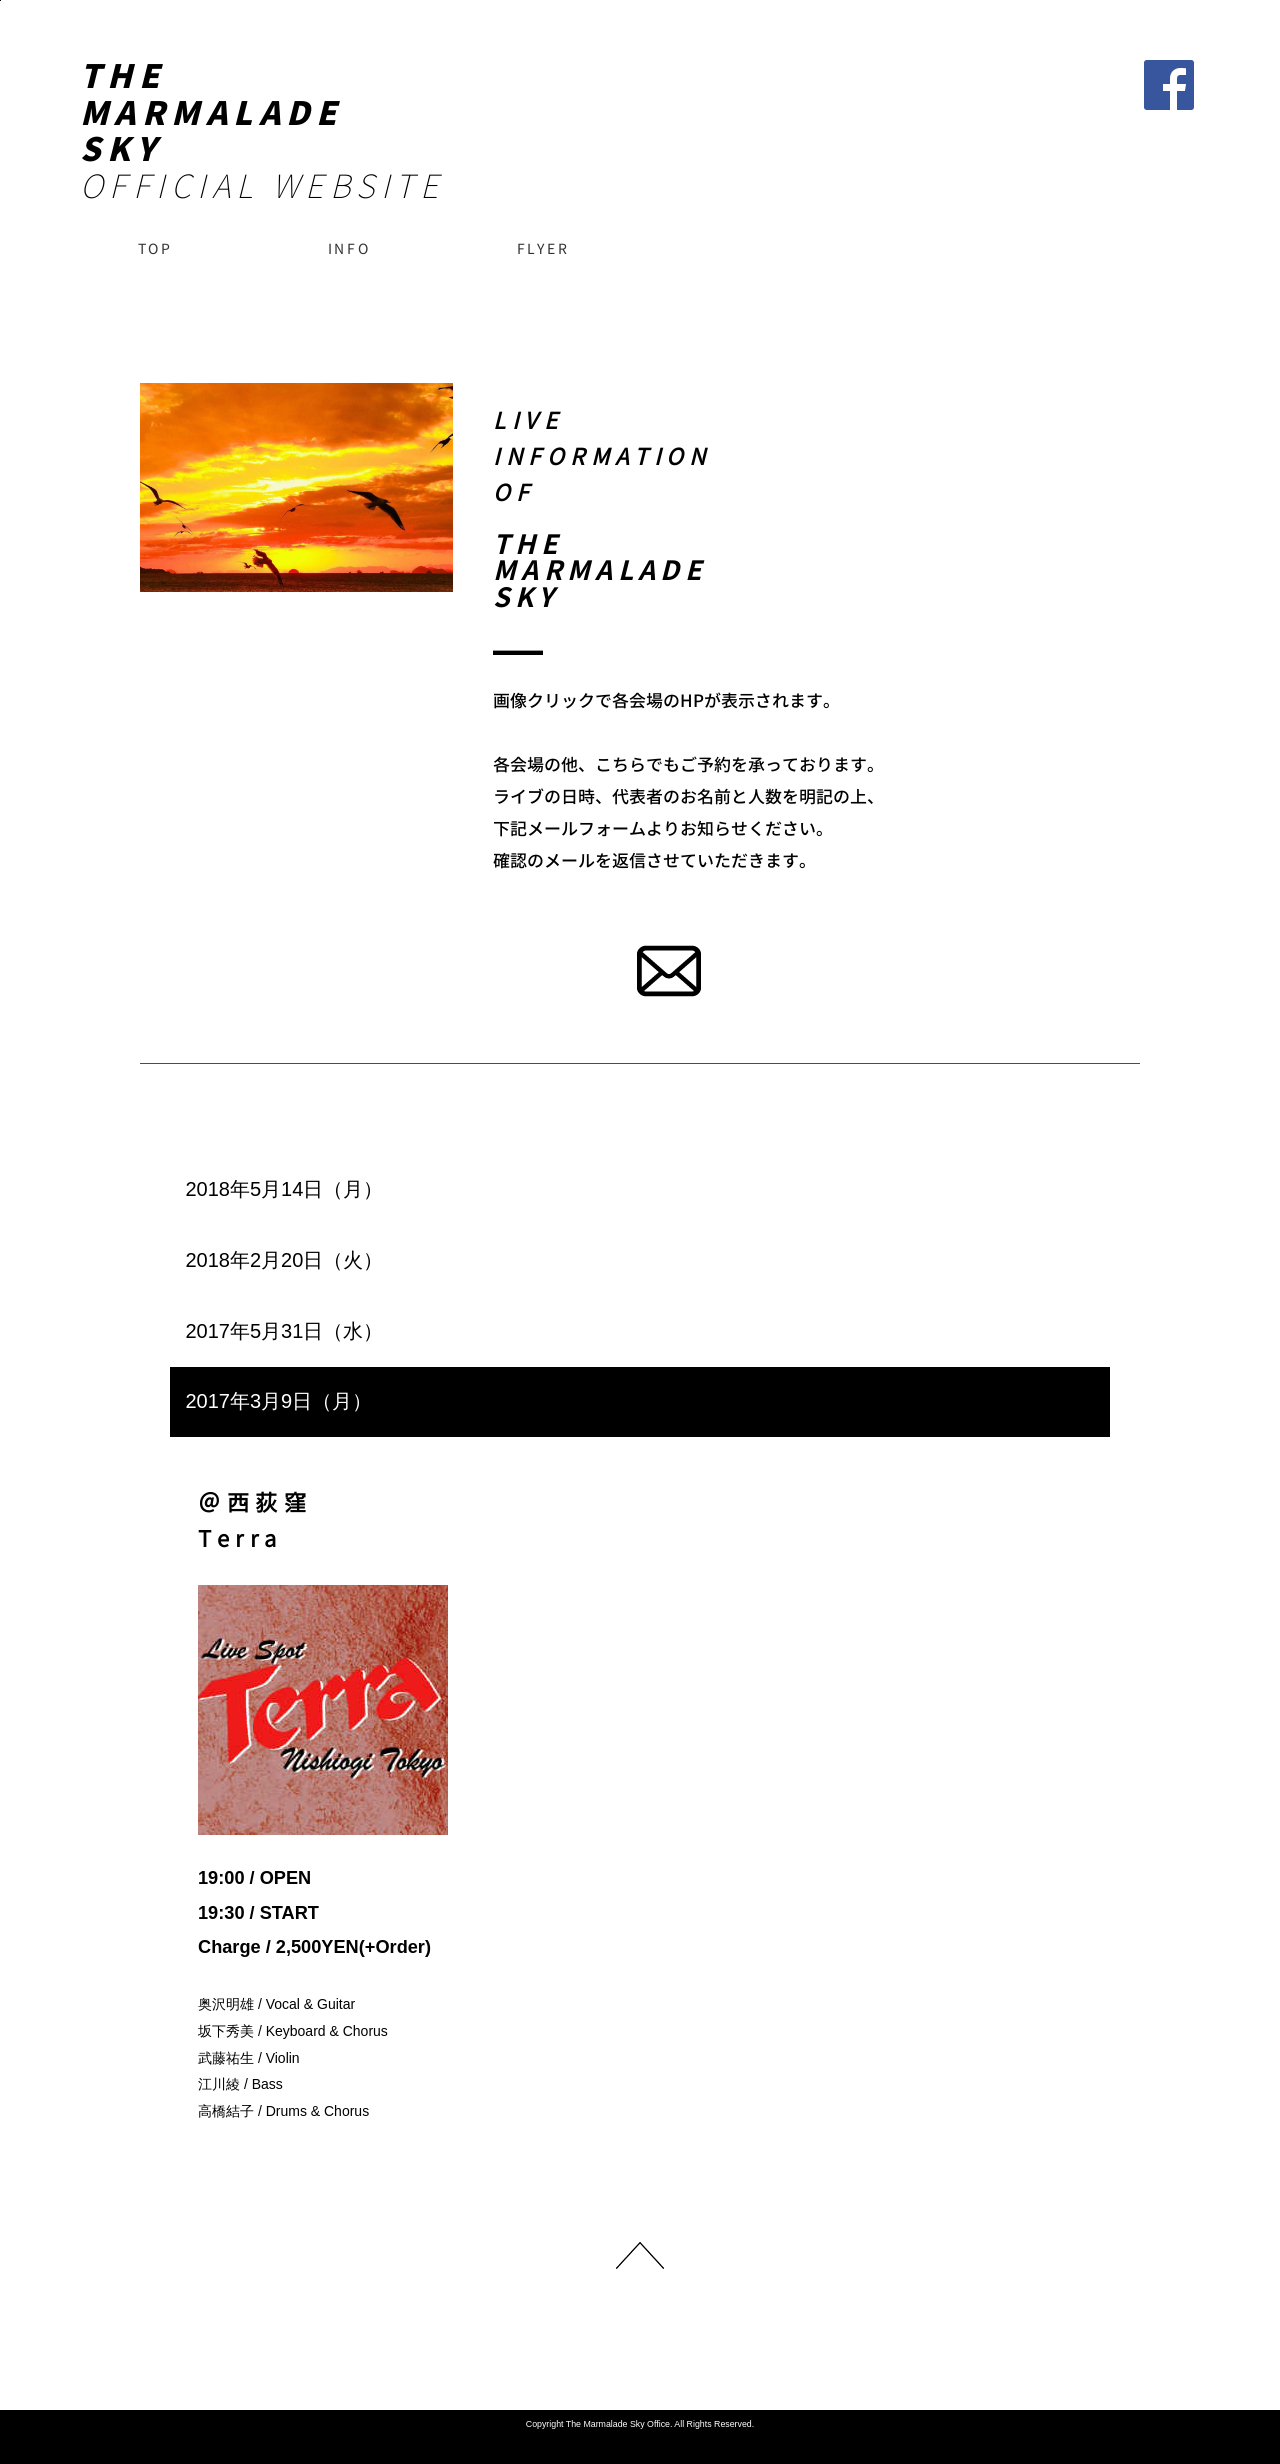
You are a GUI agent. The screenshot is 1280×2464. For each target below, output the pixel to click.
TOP (155, 248)
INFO (349, 248)
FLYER (543, 248)
